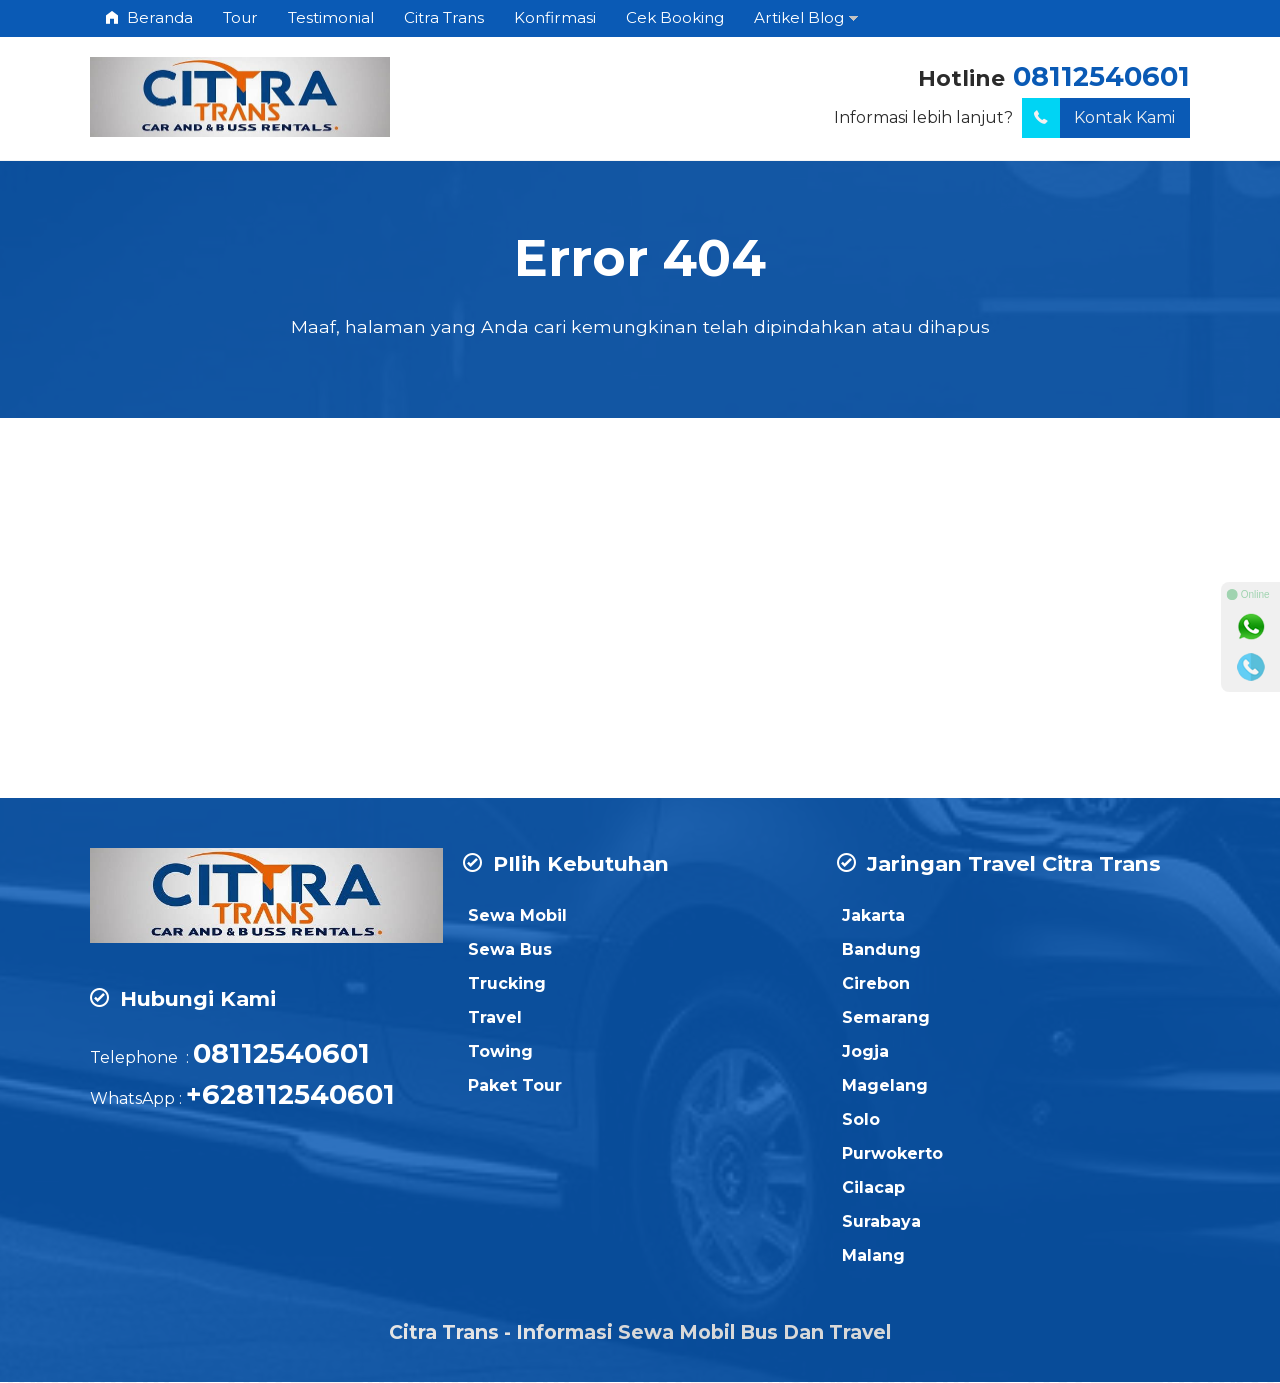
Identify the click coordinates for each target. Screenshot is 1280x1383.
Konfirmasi (555, 17)
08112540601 (1101, 76)
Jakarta (873, 916)
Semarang (886, 1018)
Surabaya (881, 1222)
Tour (240, 17)
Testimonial (331, 17)
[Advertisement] (640, 639)
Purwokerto (892, 1154)
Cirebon (876, 984)
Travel (495, 1018)
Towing (500, 1052)
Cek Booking (675, 17)
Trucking (507, 984)
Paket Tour (515, 1086)
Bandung (881, 950)
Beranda (149, 17)
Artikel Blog (799, 17)
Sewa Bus (510, 950)
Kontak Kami (1098, 118)
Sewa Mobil (517, 916)
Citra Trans (444, 17)
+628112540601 (290, 1095)
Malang (873, 1256)
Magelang (885, 1086)
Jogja (865, 1052)
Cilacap (873, 1188)
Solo (861, 1120)
